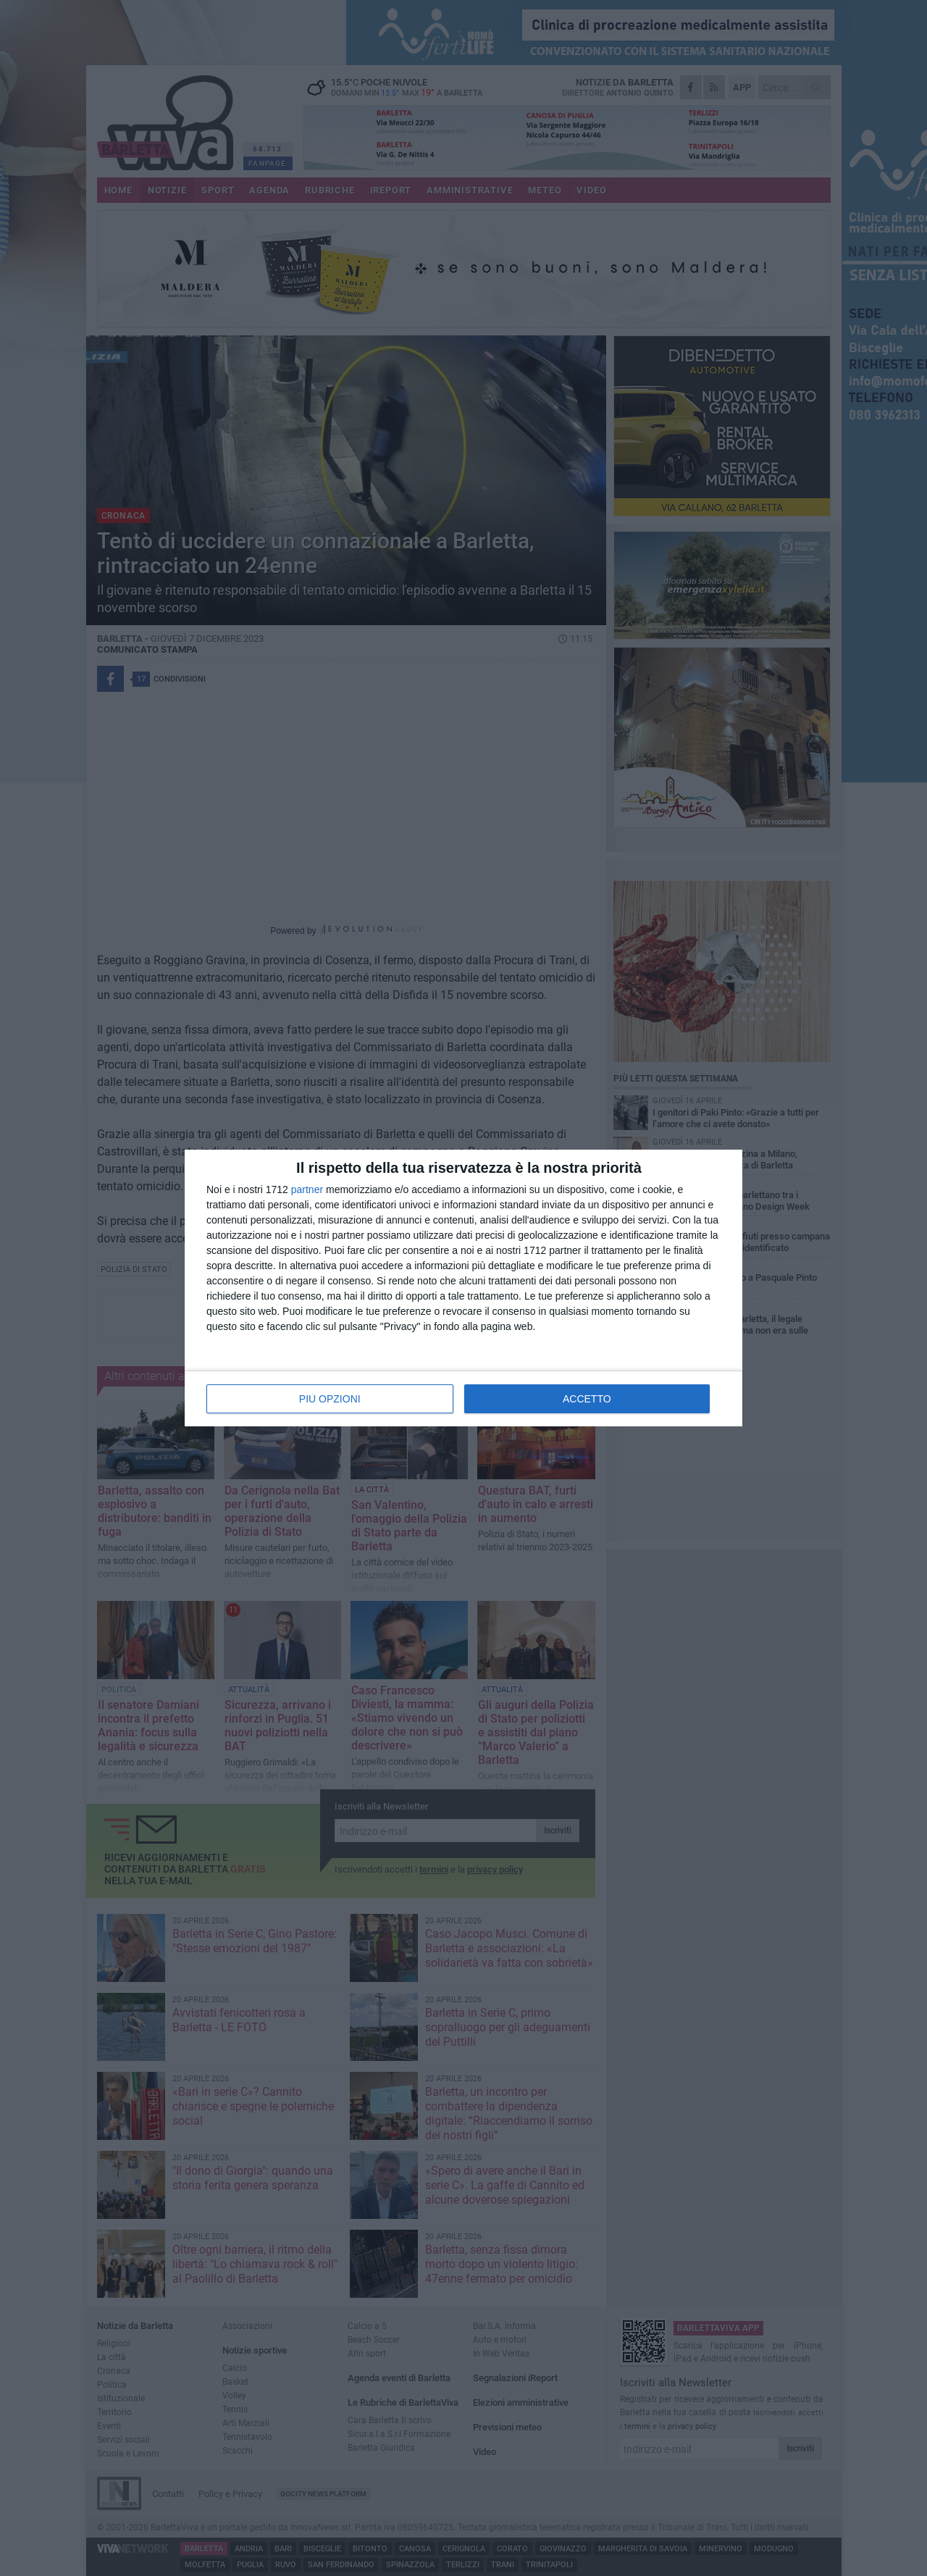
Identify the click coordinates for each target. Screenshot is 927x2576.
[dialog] (463, 1288)
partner (307, 1189)
